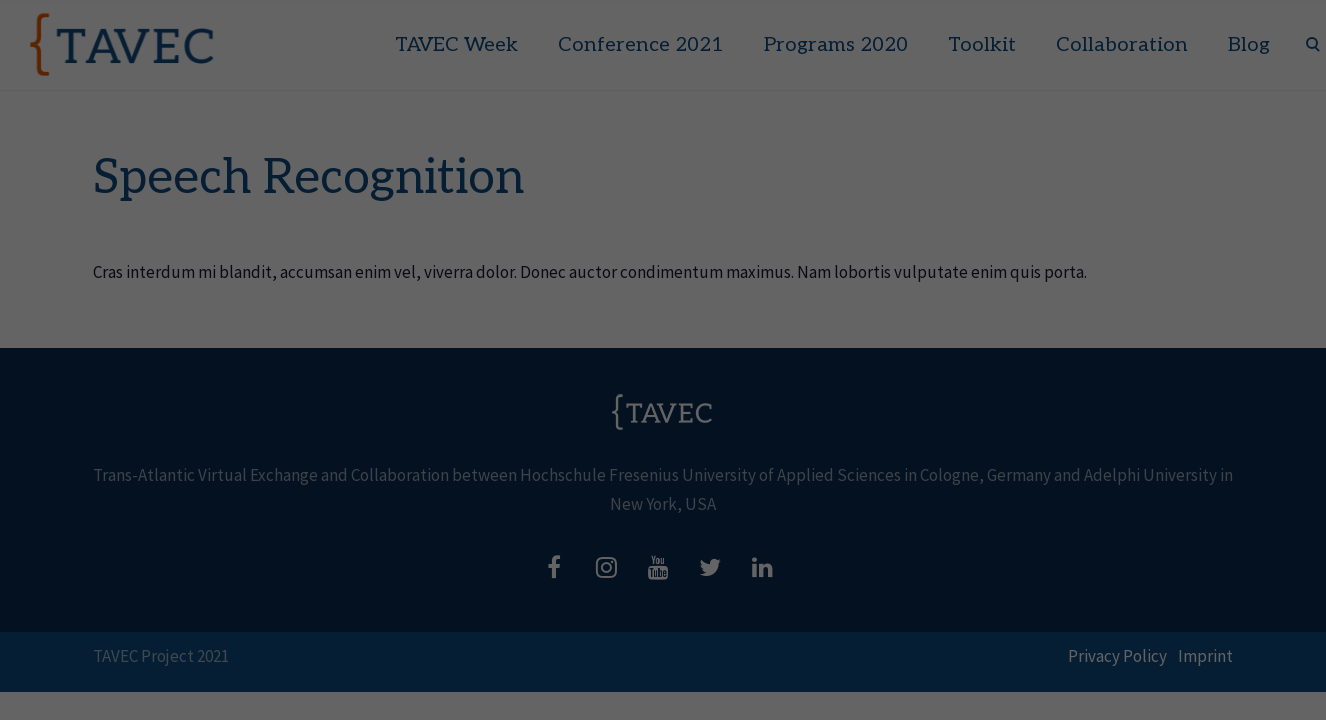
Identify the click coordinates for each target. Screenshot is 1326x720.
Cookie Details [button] (1027, 701)
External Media (710, 654)
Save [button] (1090, 627)
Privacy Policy (1109, 701)
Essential (297, 654)
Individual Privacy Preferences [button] (1091, 675)
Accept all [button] (1090, 562)
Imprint (1173, 701)
